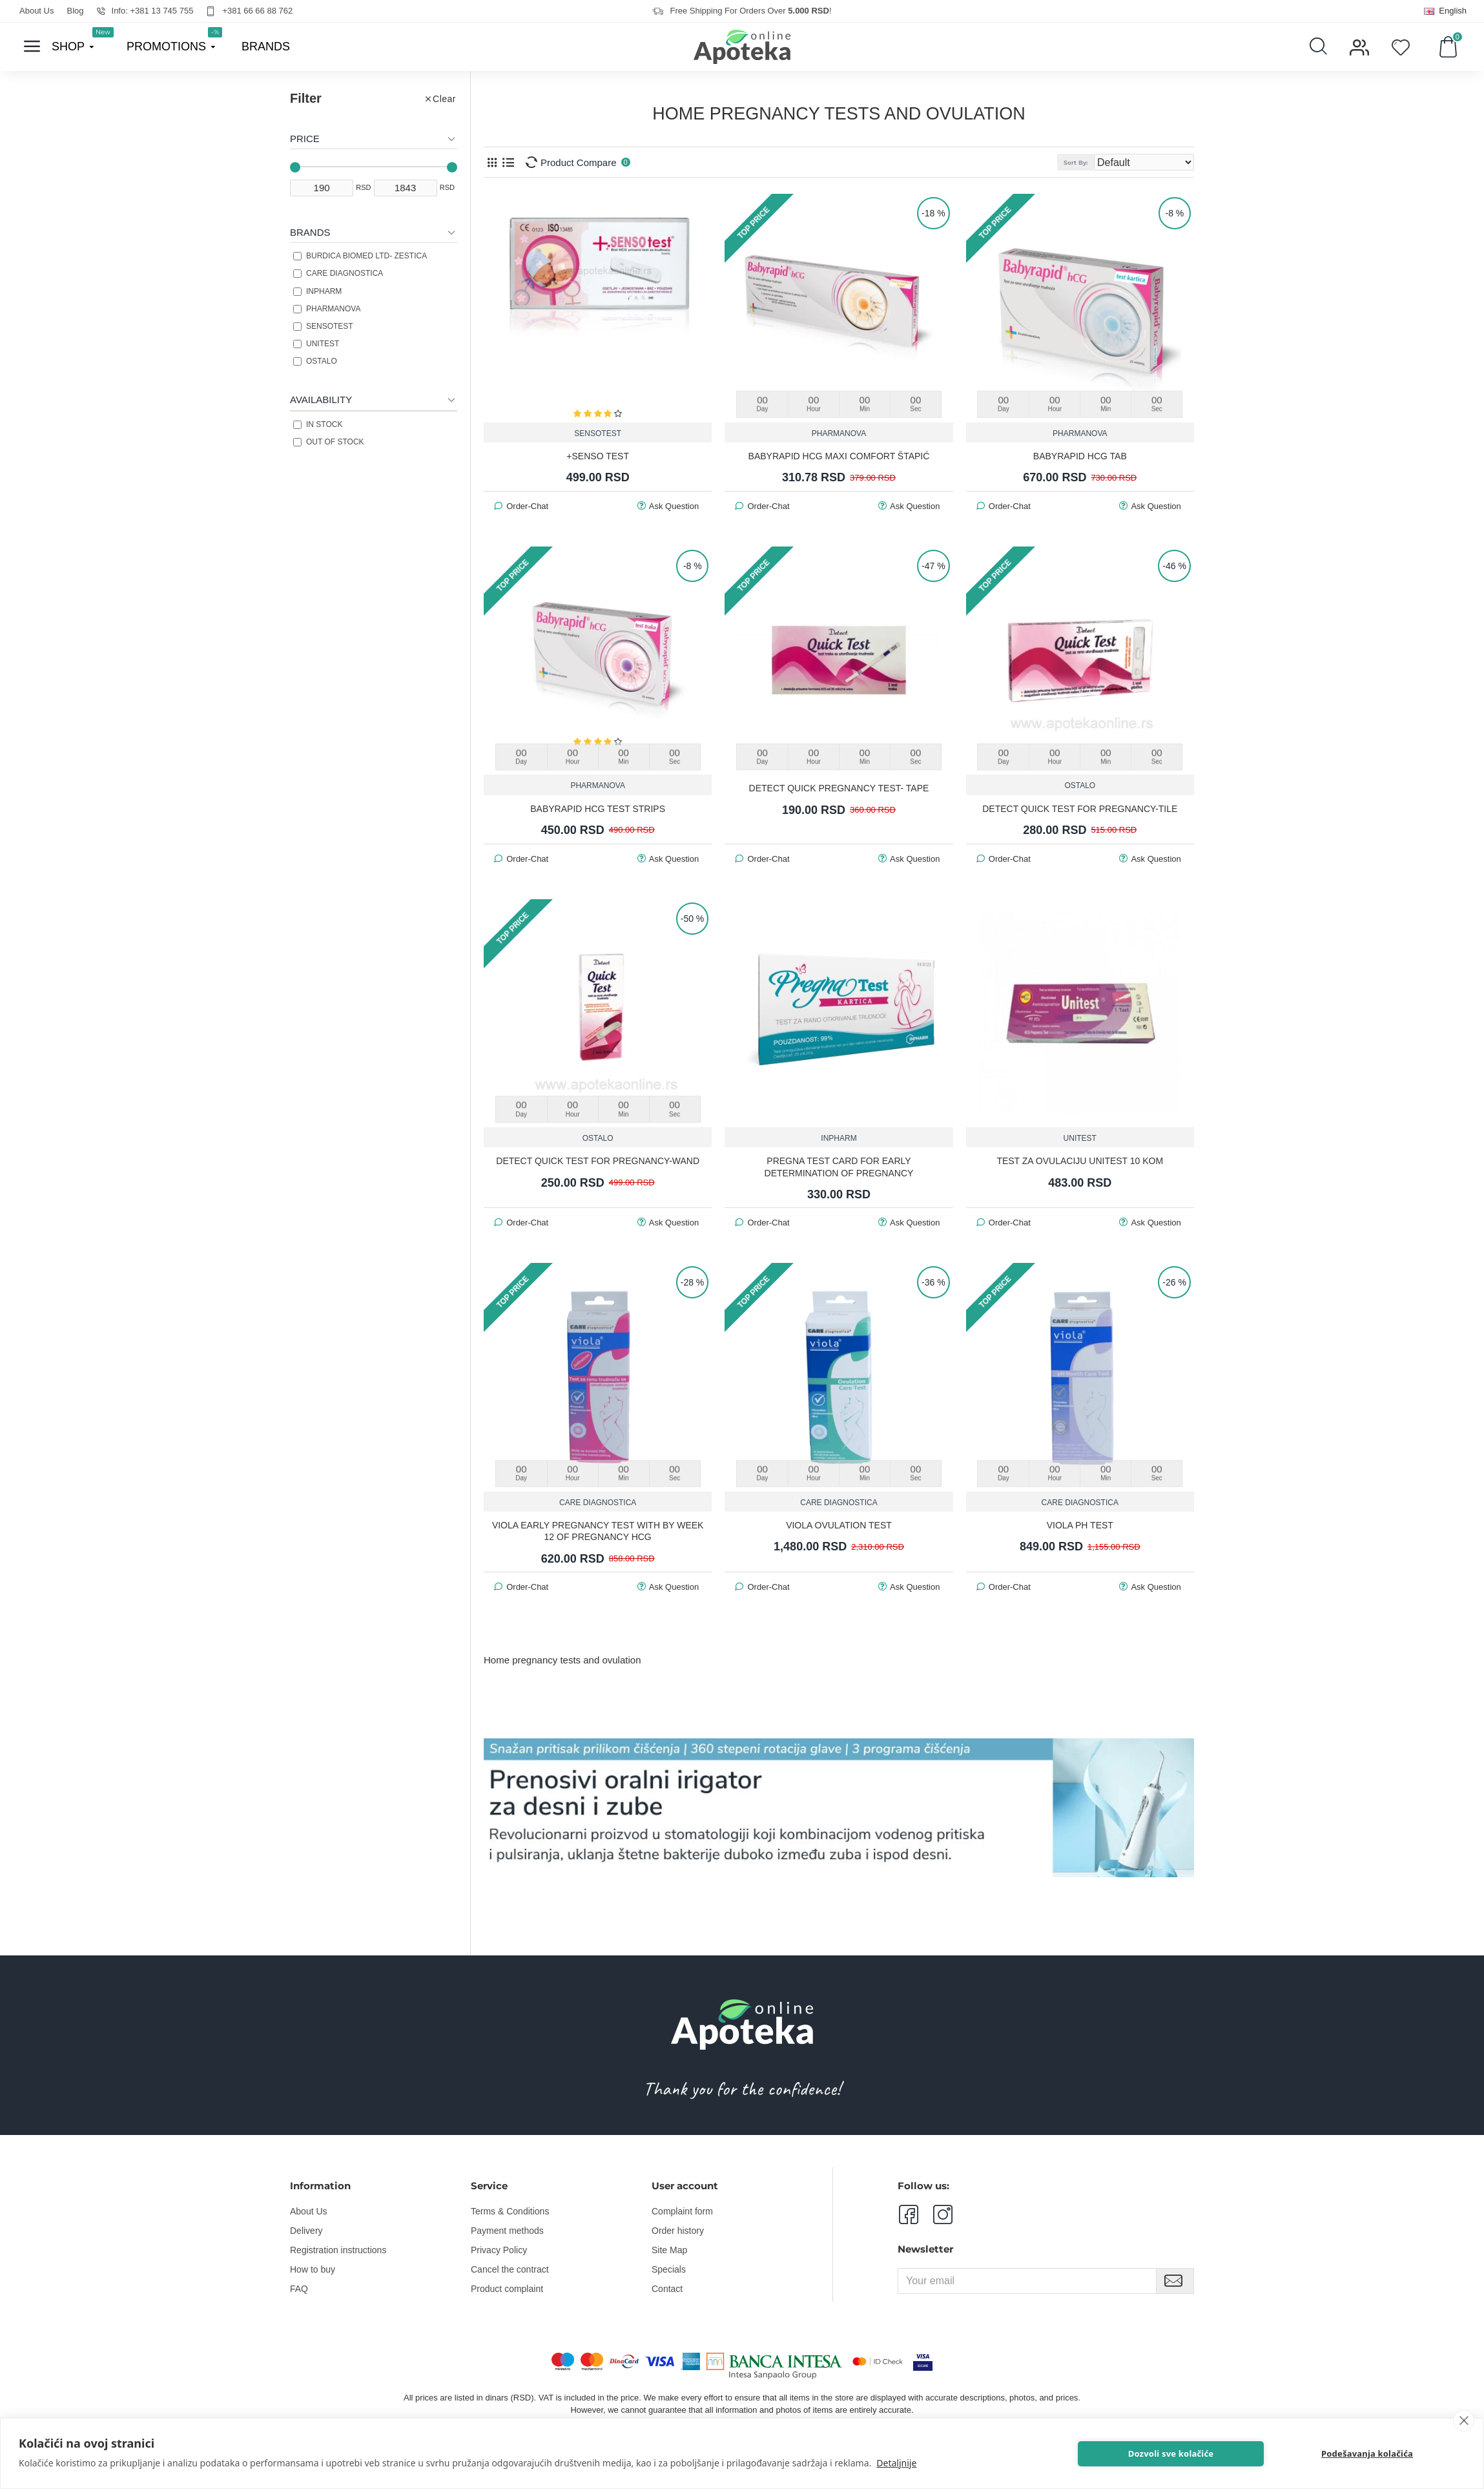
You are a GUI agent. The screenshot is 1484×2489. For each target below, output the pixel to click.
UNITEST (1080, 1137)
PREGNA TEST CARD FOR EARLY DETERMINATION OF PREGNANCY (839, 1166)
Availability (321, 399)
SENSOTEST (597, 432)
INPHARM (838, 1137)
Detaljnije (896, 2463)
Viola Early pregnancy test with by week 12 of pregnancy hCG (598, 1530)
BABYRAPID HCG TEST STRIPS (597, 808)
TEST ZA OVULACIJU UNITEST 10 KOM (1079, 1160)
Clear (444, 99)
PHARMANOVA (839, 432)
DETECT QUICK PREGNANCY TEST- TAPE (839, 787)
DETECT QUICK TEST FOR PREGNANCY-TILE (1079, 808)
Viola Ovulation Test (839, 1524)
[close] (1463, 2421)
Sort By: (1097, 162)
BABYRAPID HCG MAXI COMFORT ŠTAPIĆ (839, 455)
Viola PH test (1080, 1524)
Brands (310, 232)
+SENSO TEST (597, 455)
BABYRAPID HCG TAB (1080, 455)
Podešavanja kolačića (1392, 2453)
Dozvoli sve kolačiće (1240, 2453)
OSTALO (1079, 784)
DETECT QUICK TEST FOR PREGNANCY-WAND (597, 1160)
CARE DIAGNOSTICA (597, 1501)
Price (305, 138)
